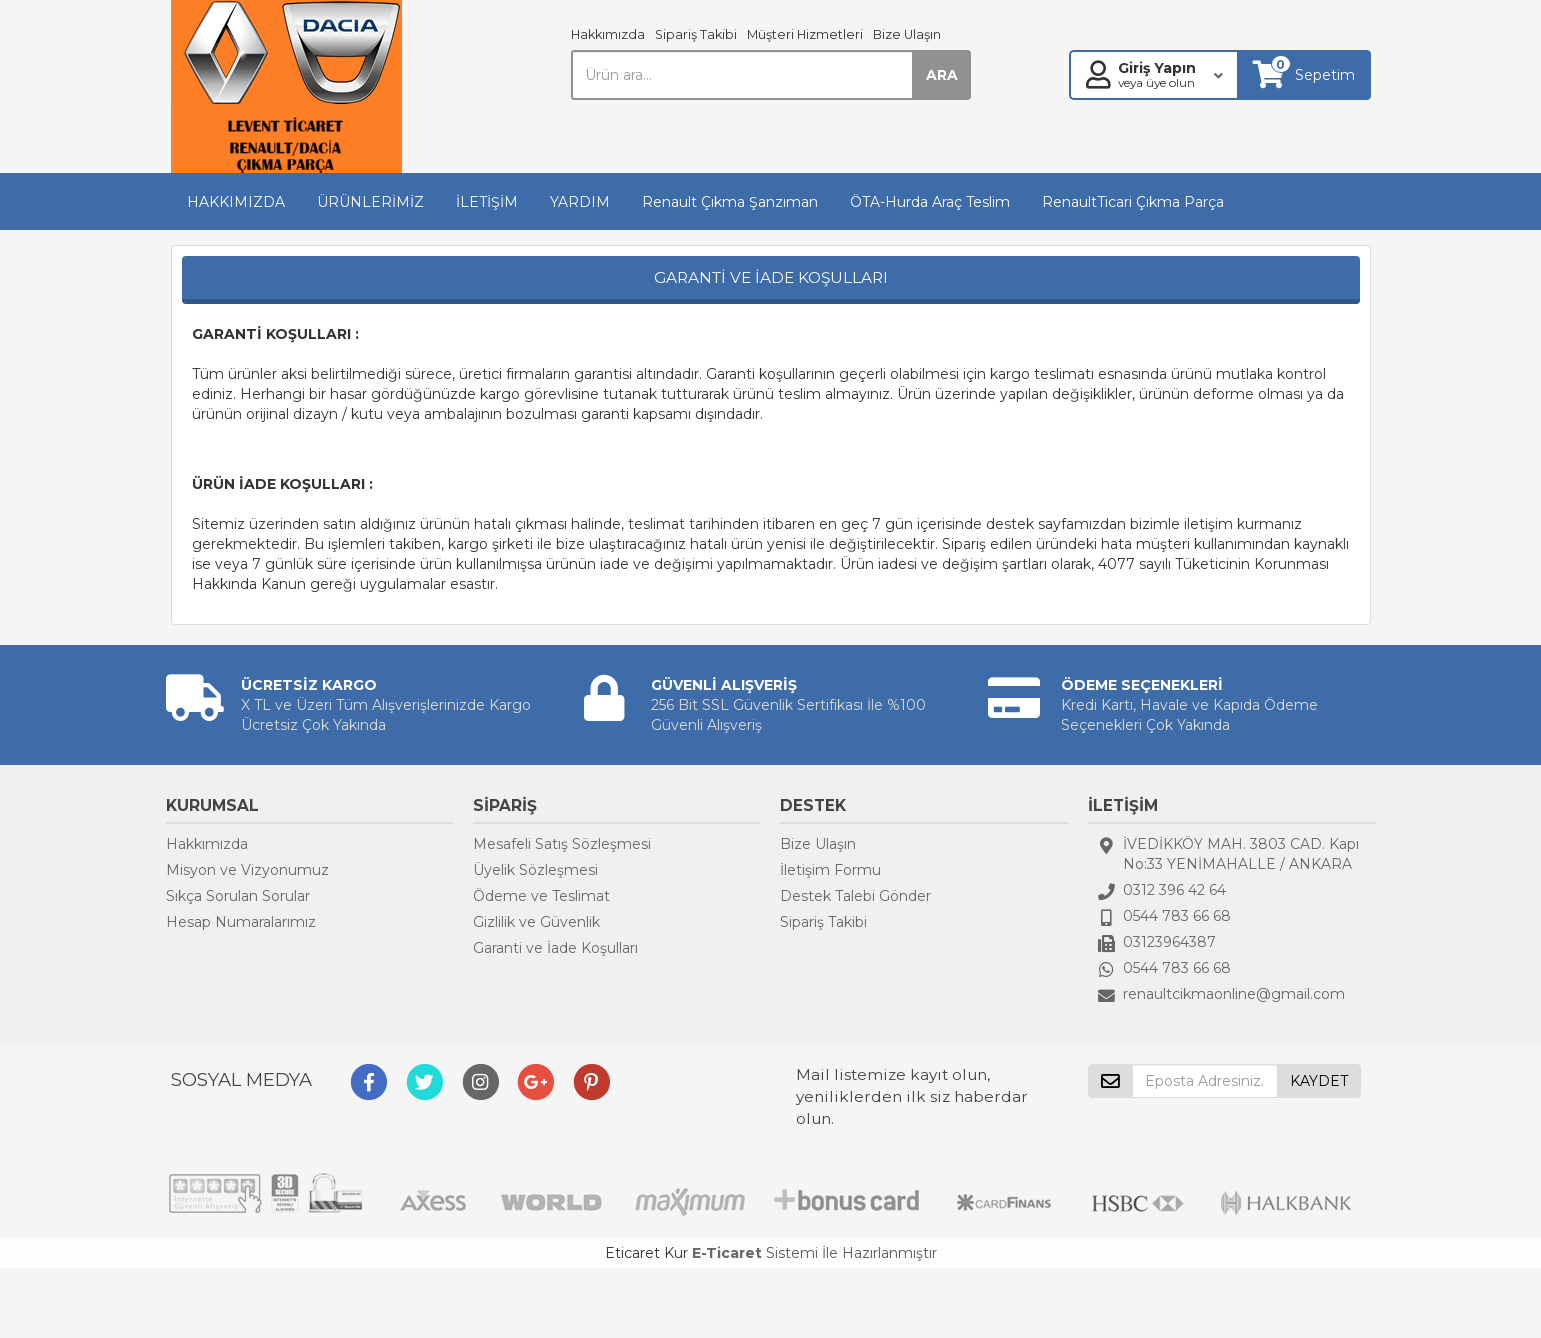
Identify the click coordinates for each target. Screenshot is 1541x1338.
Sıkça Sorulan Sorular (238, 896)
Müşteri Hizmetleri (805, 34)
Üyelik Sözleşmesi (535, 870)
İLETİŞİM (487, 202)
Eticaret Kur (646, 1253)
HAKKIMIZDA (236, 202)
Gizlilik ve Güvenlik (536, 922)
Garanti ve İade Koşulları (555, 948)
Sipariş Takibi (696, 34)
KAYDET (1319, 1081)
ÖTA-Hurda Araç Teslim (930, 202)
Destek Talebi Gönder (855, 896)
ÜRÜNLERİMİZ (370, 202)
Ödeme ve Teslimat (541, 896)
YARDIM (580, 202)
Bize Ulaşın (907, 34)
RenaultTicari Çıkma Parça (1133, 202)
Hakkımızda (608, 34)
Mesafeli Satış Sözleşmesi (562, 844)
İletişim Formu (830, 870)
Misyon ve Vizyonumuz (247, 870)
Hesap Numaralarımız (241, 922)
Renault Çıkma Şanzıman (730, 202)
